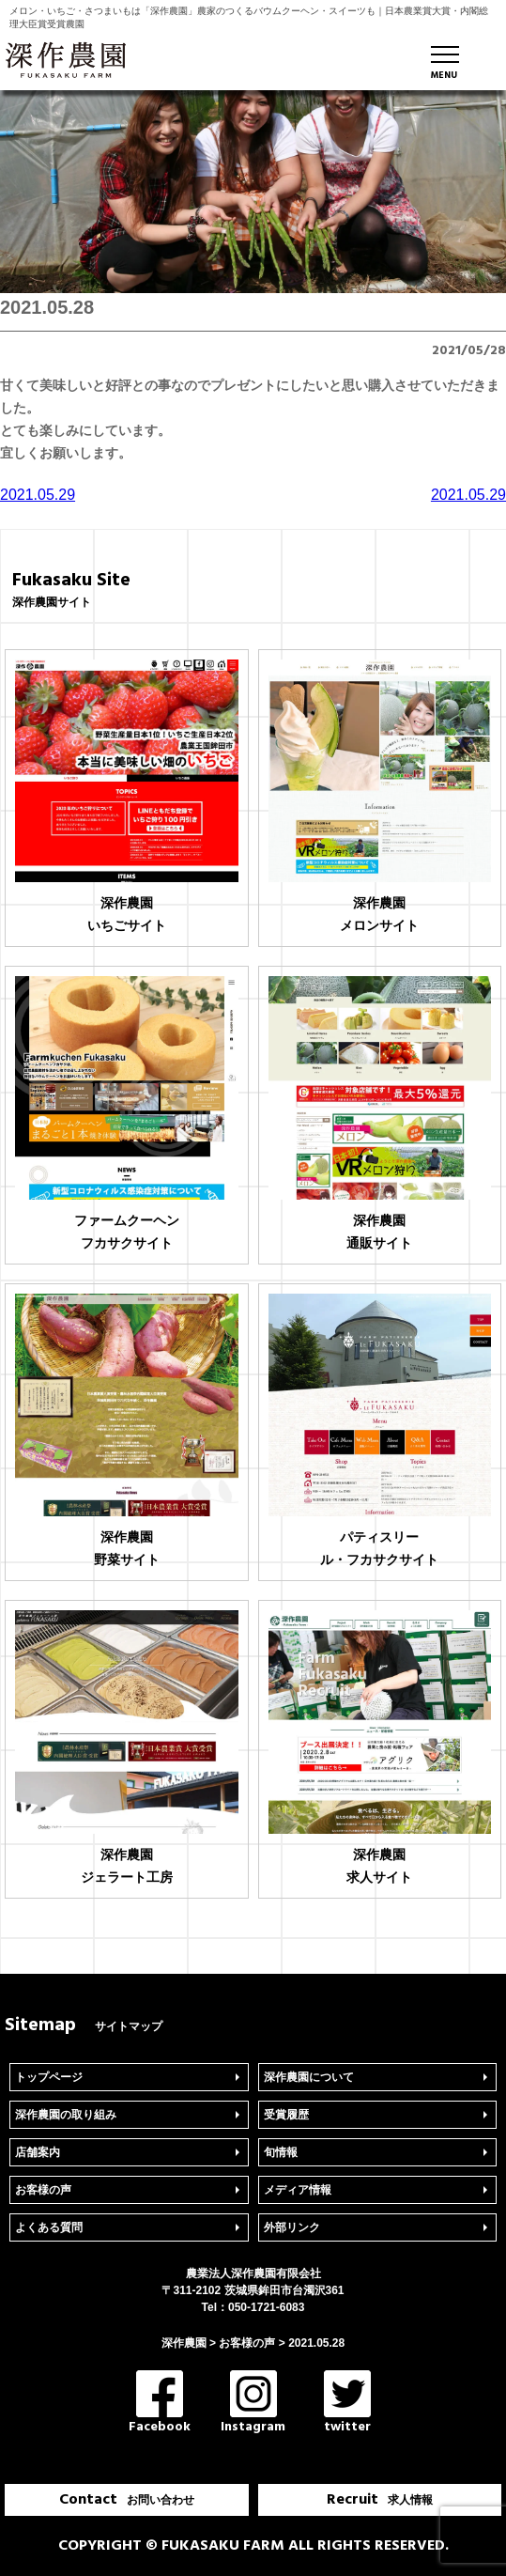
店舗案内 (37, 2152)
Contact (126, 2500)
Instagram (253, 2403)
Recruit (380, 2500)
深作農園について (309, 2077)
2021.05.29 (37, 495)
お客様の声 (43, 2189)
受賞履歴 (286, 2114)
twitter (347, 2403)
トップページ (49, 2077)
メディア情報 (297, 2189)
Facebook (160, 2403)
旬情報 (281, 2152)
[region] (253, 191)
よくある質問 (49, 2227)
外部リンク (292, 2227)
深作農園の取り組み (65, 2114)
